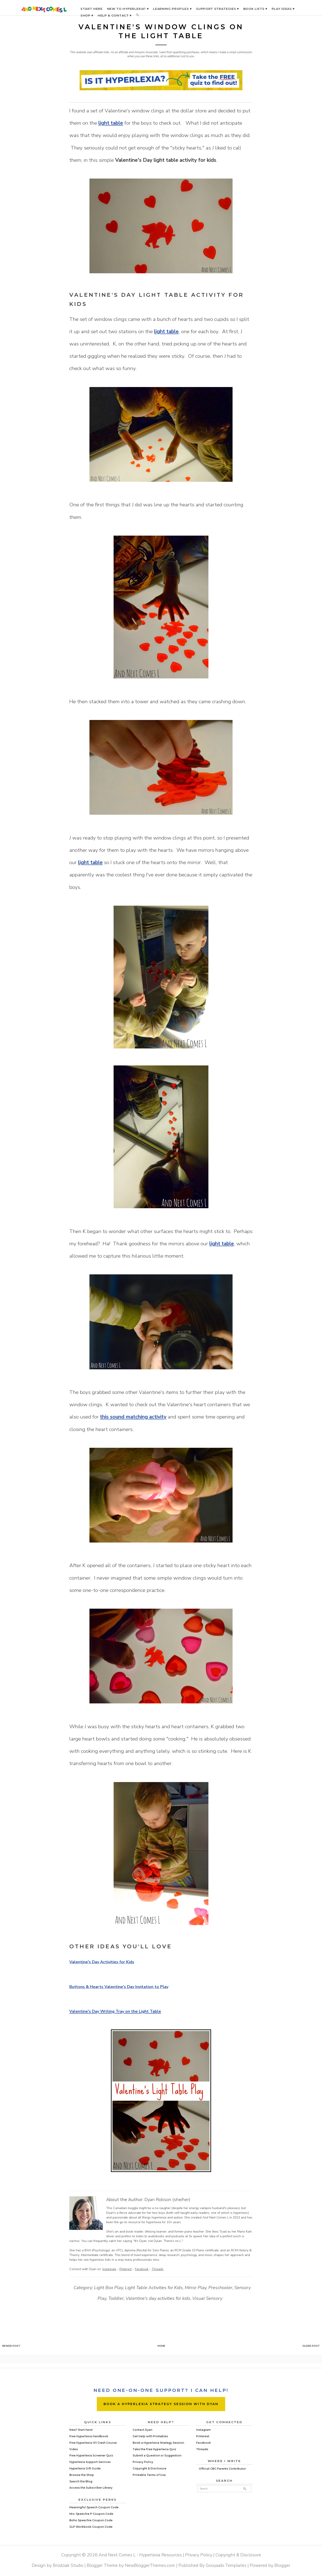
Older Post (311, 2345)
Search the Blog (80, 2481)
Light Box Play (108, 2288)
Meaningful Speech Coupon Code (94, 2507)
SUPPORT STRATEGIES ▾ (217, 9)
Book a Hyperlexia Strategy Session (158, 2442)
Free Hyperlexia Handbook (88, 2436)
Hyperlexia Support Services (90, 2462)
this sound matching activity (133, 1416)
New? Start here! (81, 2429)
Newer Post (11, 2345)
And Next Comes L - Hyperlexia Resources (140, 2555)
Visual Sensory (207, 2298)
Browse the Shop (81, 2475)
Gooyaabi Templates (226, 2565)
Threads (157, 2269)
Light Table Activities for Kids (154, 2288)
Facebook (141, 2269)
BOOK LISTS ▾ (255, 9)
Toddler (116, 2298)
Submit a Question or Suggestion (157, 2455)
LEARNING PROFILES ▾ (172, 9)
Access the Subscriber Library (90, 2487)
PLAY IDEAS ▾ (283, 9)
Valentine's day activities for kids (158, 2298)
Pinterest (125, 2269)
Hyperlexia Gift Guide (85, 2468)
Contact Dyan (142, 2429)
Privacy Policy (143, 2462)
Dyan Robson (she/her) (167, 2200)
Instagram (109, 2269)
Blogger (282, 2565)
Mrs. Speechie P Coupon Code (91, 2513)
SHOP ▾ (86, 15)
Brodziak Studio (68, 2565)
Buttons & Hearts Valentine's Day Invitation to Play (118, 1986)
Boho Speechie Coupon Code (90, 2520)
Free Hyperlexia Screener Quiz (91, 2455)
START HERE (91, 9)
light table (110, 123)
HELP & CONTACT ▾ (114, 15)
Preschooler (220, 2288)
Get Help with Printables (150, 2436)
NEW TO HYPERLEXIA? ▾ (128, 9)
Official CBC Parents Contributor (222, 2468)
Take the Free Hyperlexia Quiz (154, 2449)
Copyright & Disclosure (149, 2468)
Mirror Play (195, 2288)
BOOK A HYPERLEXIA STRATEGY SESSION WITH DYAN (161, 2404)
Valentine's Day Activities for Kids (101, 1962)
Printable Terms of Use (149, 2475)
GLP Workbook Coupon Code (90, 2526)
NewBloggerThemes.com (150, 2565)
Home (161, 2345)
